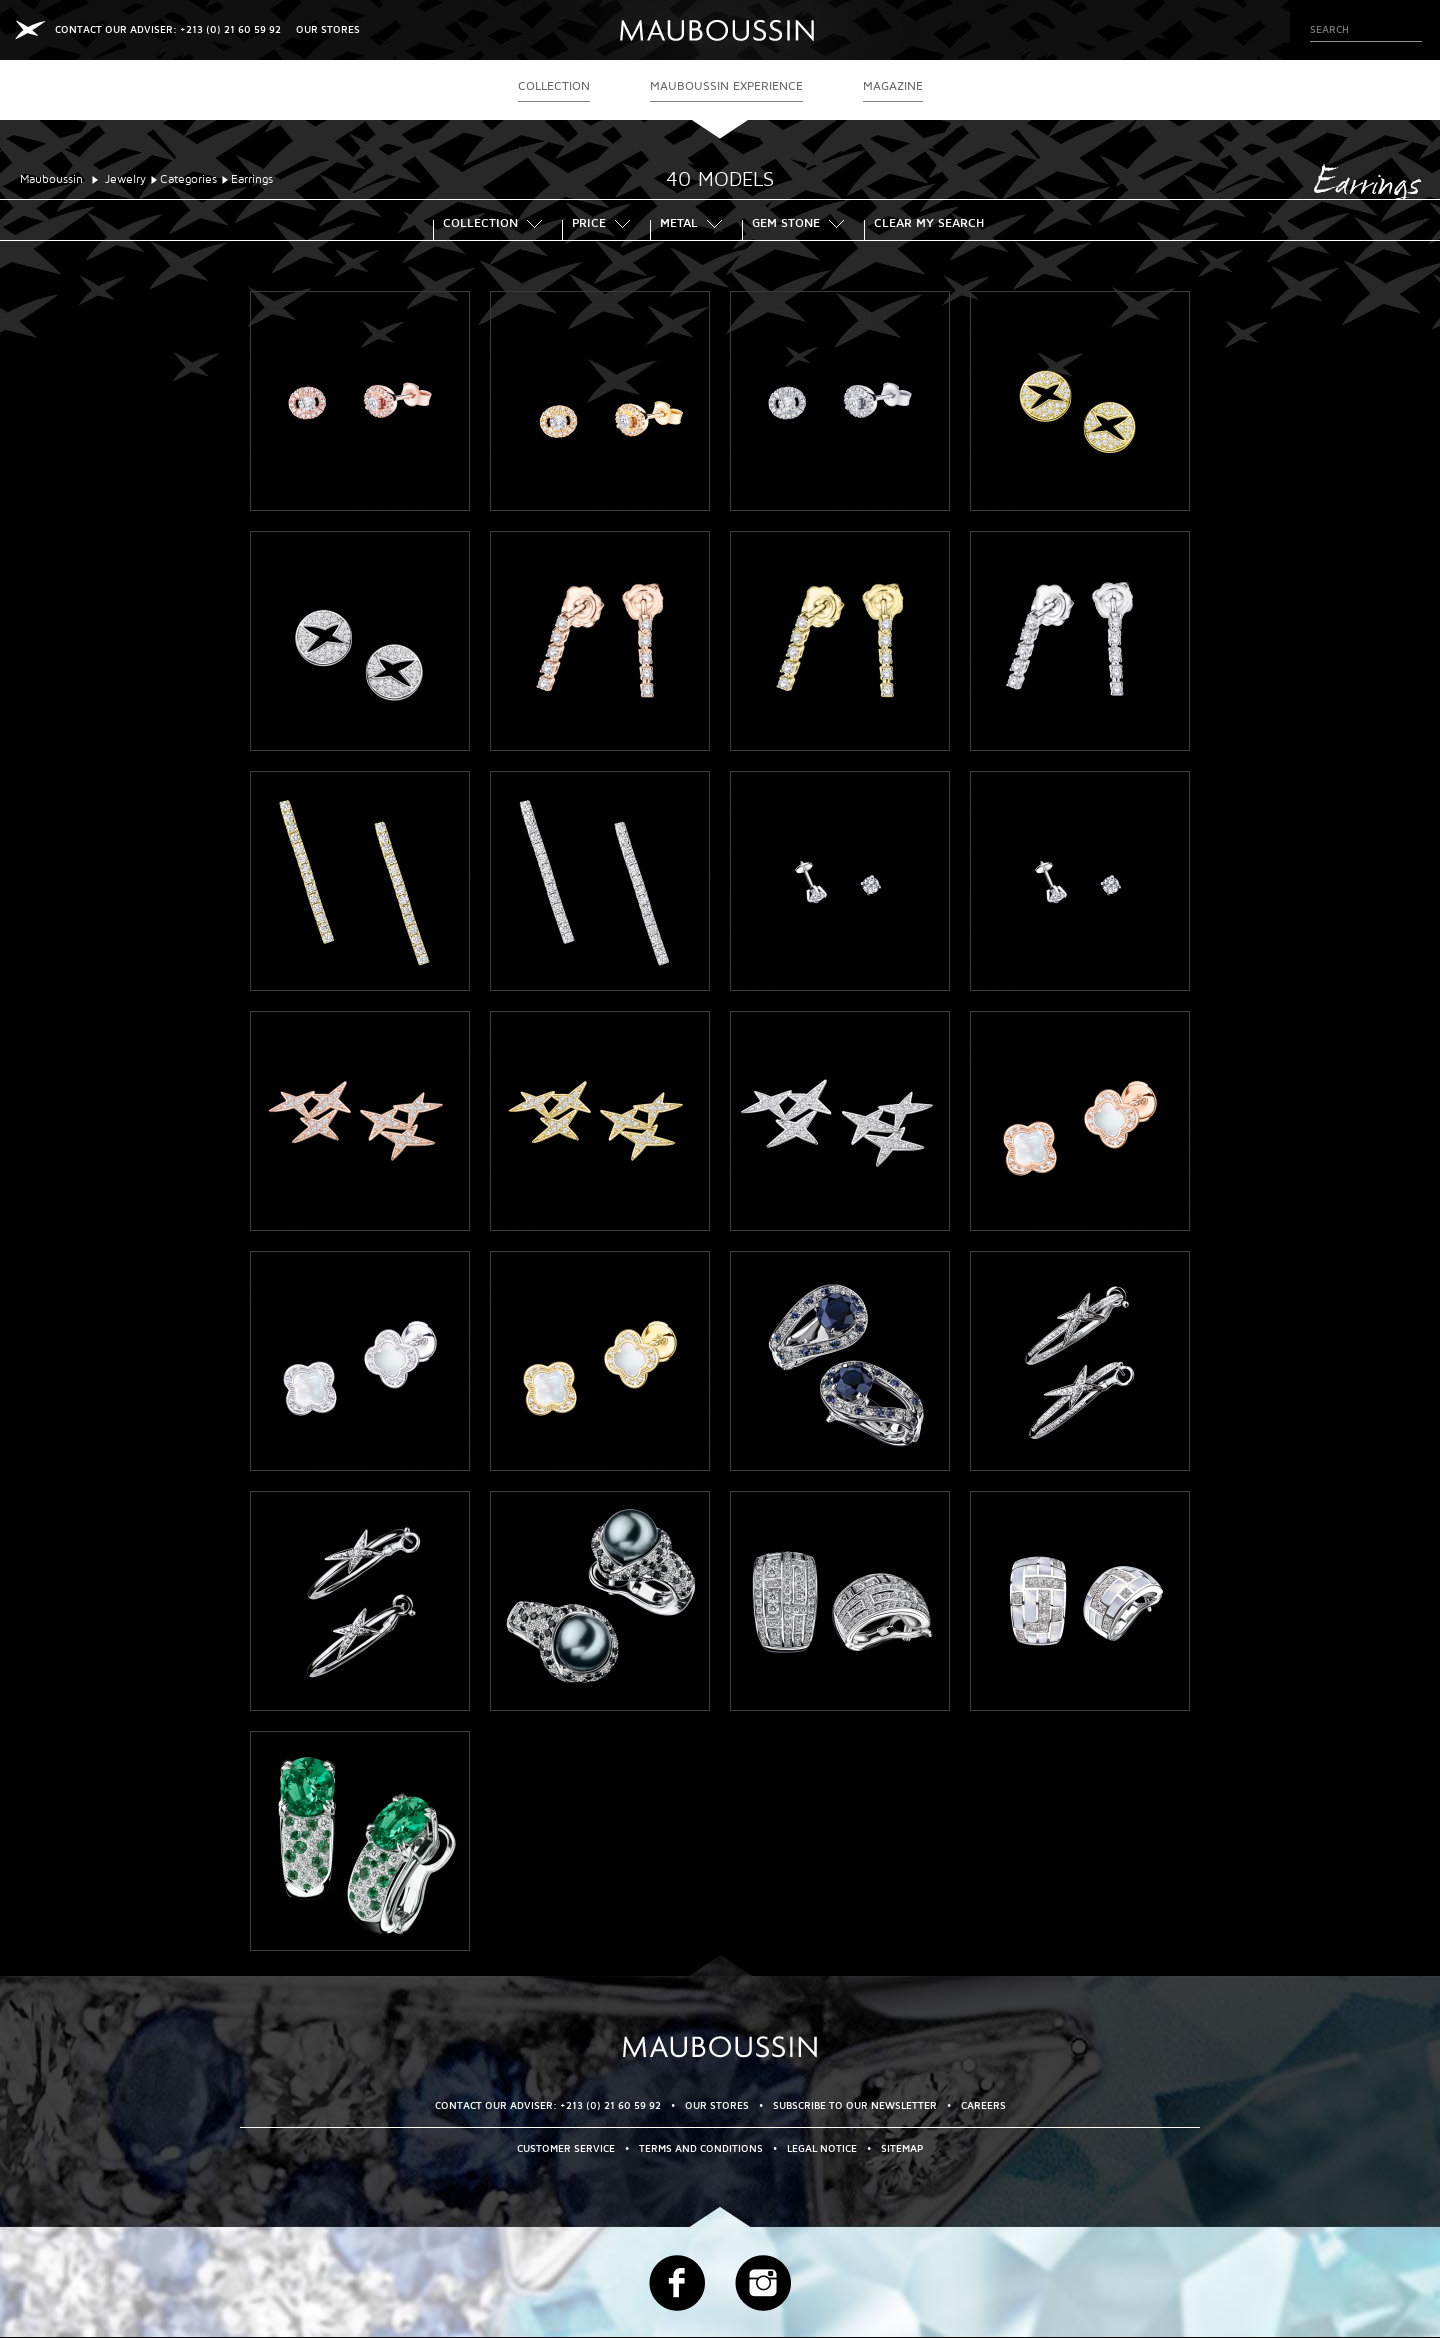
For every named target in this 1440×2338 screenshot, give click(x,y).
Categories (188, 179)
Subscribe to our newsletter (855, 2105)
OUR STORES (328, 29)
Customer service (566, 2148)
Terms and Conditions (701, 2148)
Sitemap (902, 2148)
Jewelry (125, 179)
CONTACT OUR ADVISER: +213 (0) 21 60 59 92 (168, 29)
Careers (983, 2105)
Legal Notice (822, 2148)
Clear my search (929, 225)
